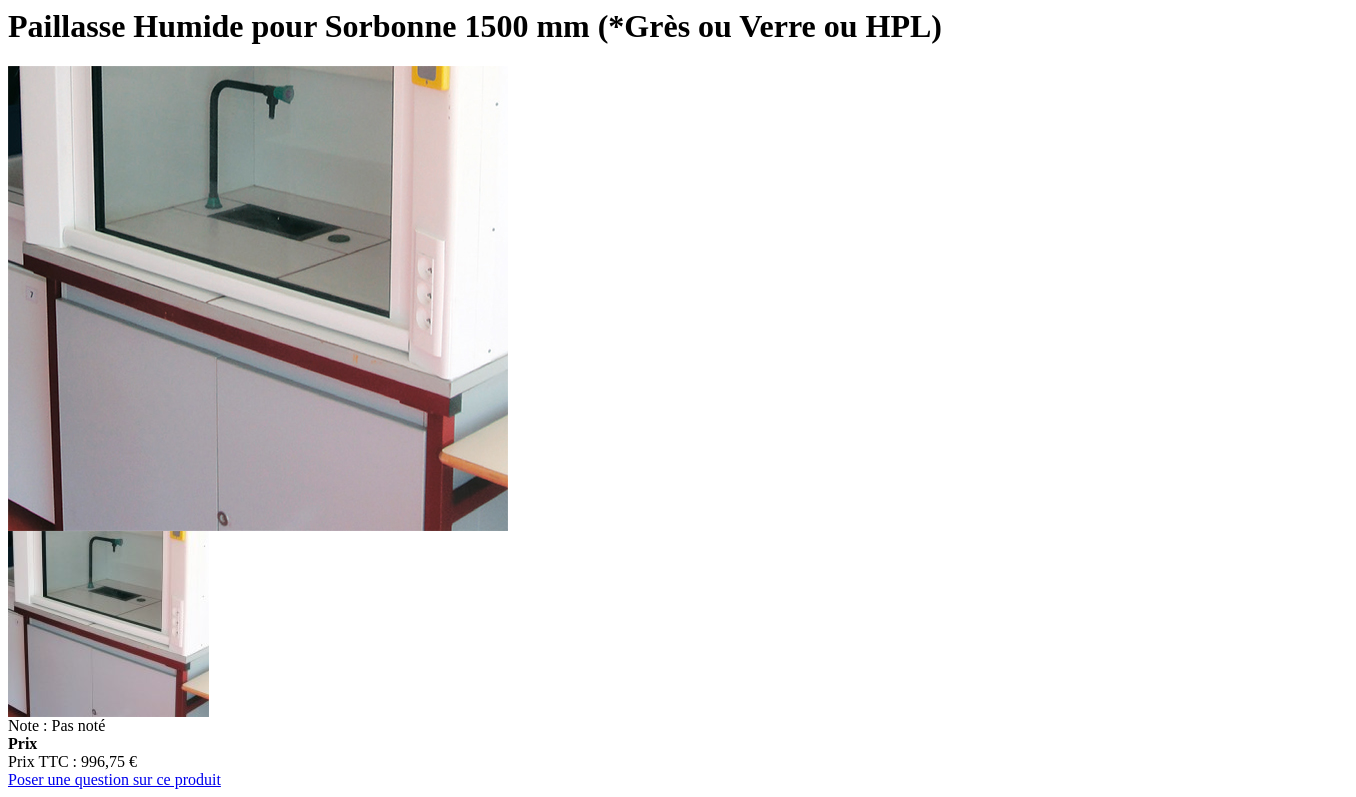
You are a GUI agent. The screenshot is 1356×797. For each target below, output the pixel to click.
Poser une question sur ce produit (114, 779)
